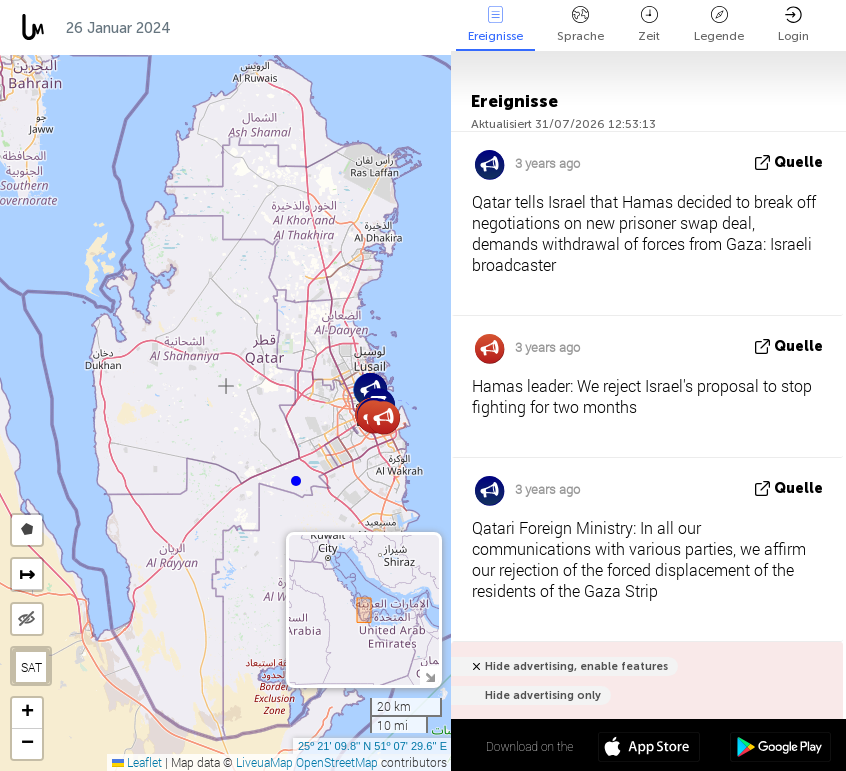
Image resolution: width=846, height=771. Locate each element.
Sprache (580, 24)
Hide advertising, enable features (576, 666)
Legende (719, 24)
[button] (296, 481)
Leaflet (137, 762)
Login (793, 24)
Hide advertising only (543, 695)
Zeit (649, 24)
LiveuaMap (264, 762)
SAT (31, 667)
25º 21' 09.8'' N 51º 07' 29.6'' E (372, 746)
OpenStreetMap (337, 762)
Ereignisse (495, 24)
